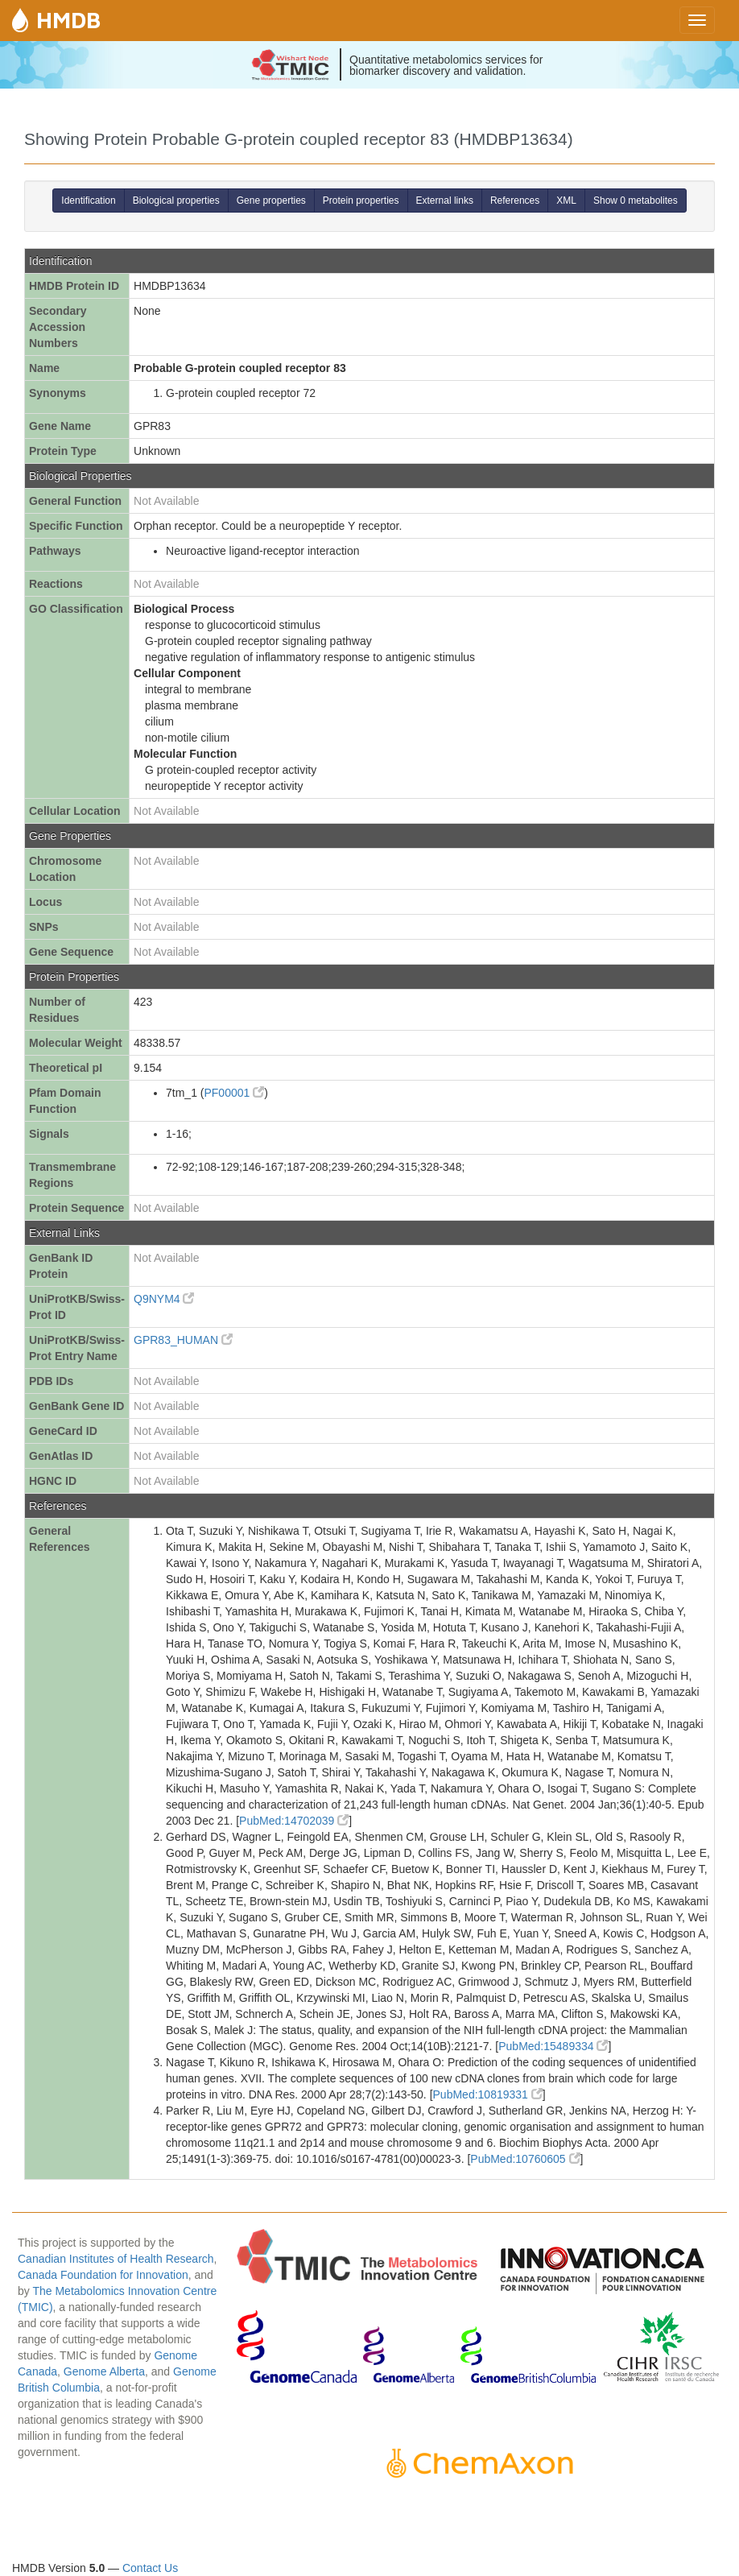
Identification (88, 200)
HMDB (68, 19)
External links (444, 200)
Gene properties (271, 200)
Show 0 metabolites (635, 200)
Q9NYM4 (164, 1298)
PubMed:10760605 (525, 2158)
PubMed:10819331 (488, 2094)
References (514, 200)
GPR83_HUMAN (183, 1339)
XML (566, 200)
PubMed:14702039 (294, 1820)
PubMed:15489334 (553, 2046)
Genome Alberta (104, 2371)
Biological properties (176, 200)
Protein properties (361, 200)
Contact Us (150, 2568)
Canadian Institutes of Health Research (116, 2258)
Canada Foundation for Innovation (103, 2274)
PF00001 (234, 1092)
